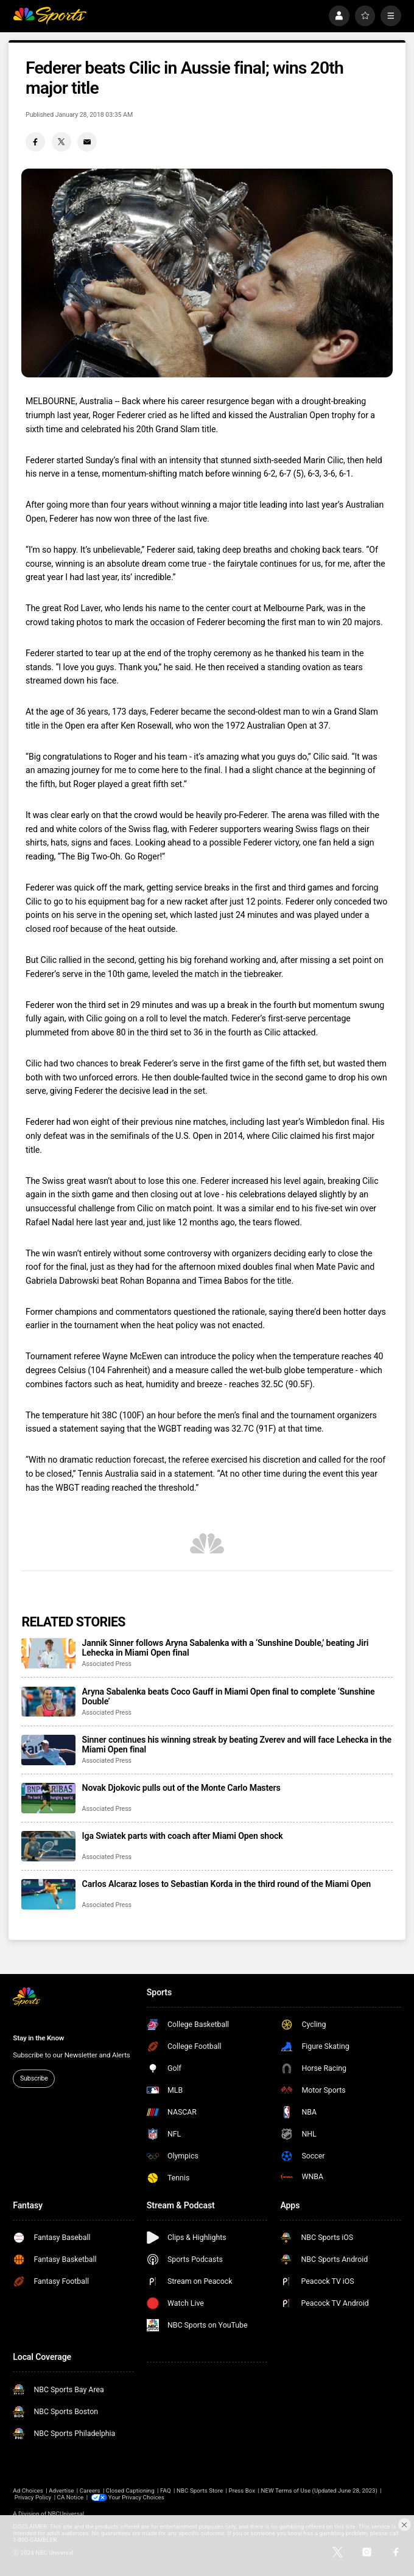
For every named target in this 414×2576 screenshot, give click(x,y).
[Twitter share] (61, 142)
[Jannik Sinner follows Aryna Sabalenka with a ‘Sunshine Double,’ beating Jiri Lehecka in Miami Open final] (48, 1653)
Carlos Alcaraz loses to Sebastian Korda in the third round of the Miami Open (226, 1884)
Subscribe (34, 2078)
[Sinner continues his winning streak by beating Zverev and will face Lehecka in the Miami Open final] (48, 1750)
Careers (90, 2490)
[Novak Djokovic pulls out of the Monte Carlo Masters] (48, 1798)
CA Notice (70, 2497)
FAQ (165, 2490)
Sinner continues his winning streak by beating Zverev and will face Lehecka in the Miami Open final (236, 1744)
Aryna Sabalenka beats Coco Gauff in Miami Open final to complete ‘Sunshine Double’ (228, 1696)
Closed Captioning (130, 2490)
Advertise (61, 2490)
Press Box (241, 2490)
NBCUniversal (66, 2513)
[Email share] (87, 142)
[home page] (49, 15)
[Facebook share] (35, 142)
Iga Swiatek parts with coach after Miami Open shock (182, 1836)
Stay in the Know (38, 2038)
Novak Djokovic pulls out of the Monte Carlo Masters (181, 1788)
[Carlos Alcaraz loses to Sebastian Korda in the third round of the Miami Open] (48, 1894)
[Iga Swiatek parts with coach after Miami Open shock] (48, 1846)
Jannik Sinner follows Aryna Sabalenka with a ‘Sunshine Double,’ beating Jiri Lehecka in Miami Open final (225, 1647)
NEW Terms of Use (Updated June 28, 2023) (319, 2490)
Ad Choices (28, 2490)
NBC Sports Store (200, 2490)
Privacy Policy (33, 2497)
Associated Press (107, 1664)
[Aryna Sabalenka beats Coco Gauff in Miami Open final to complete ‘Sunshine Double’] (48, 1702)
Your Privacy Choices (136, 2497)
